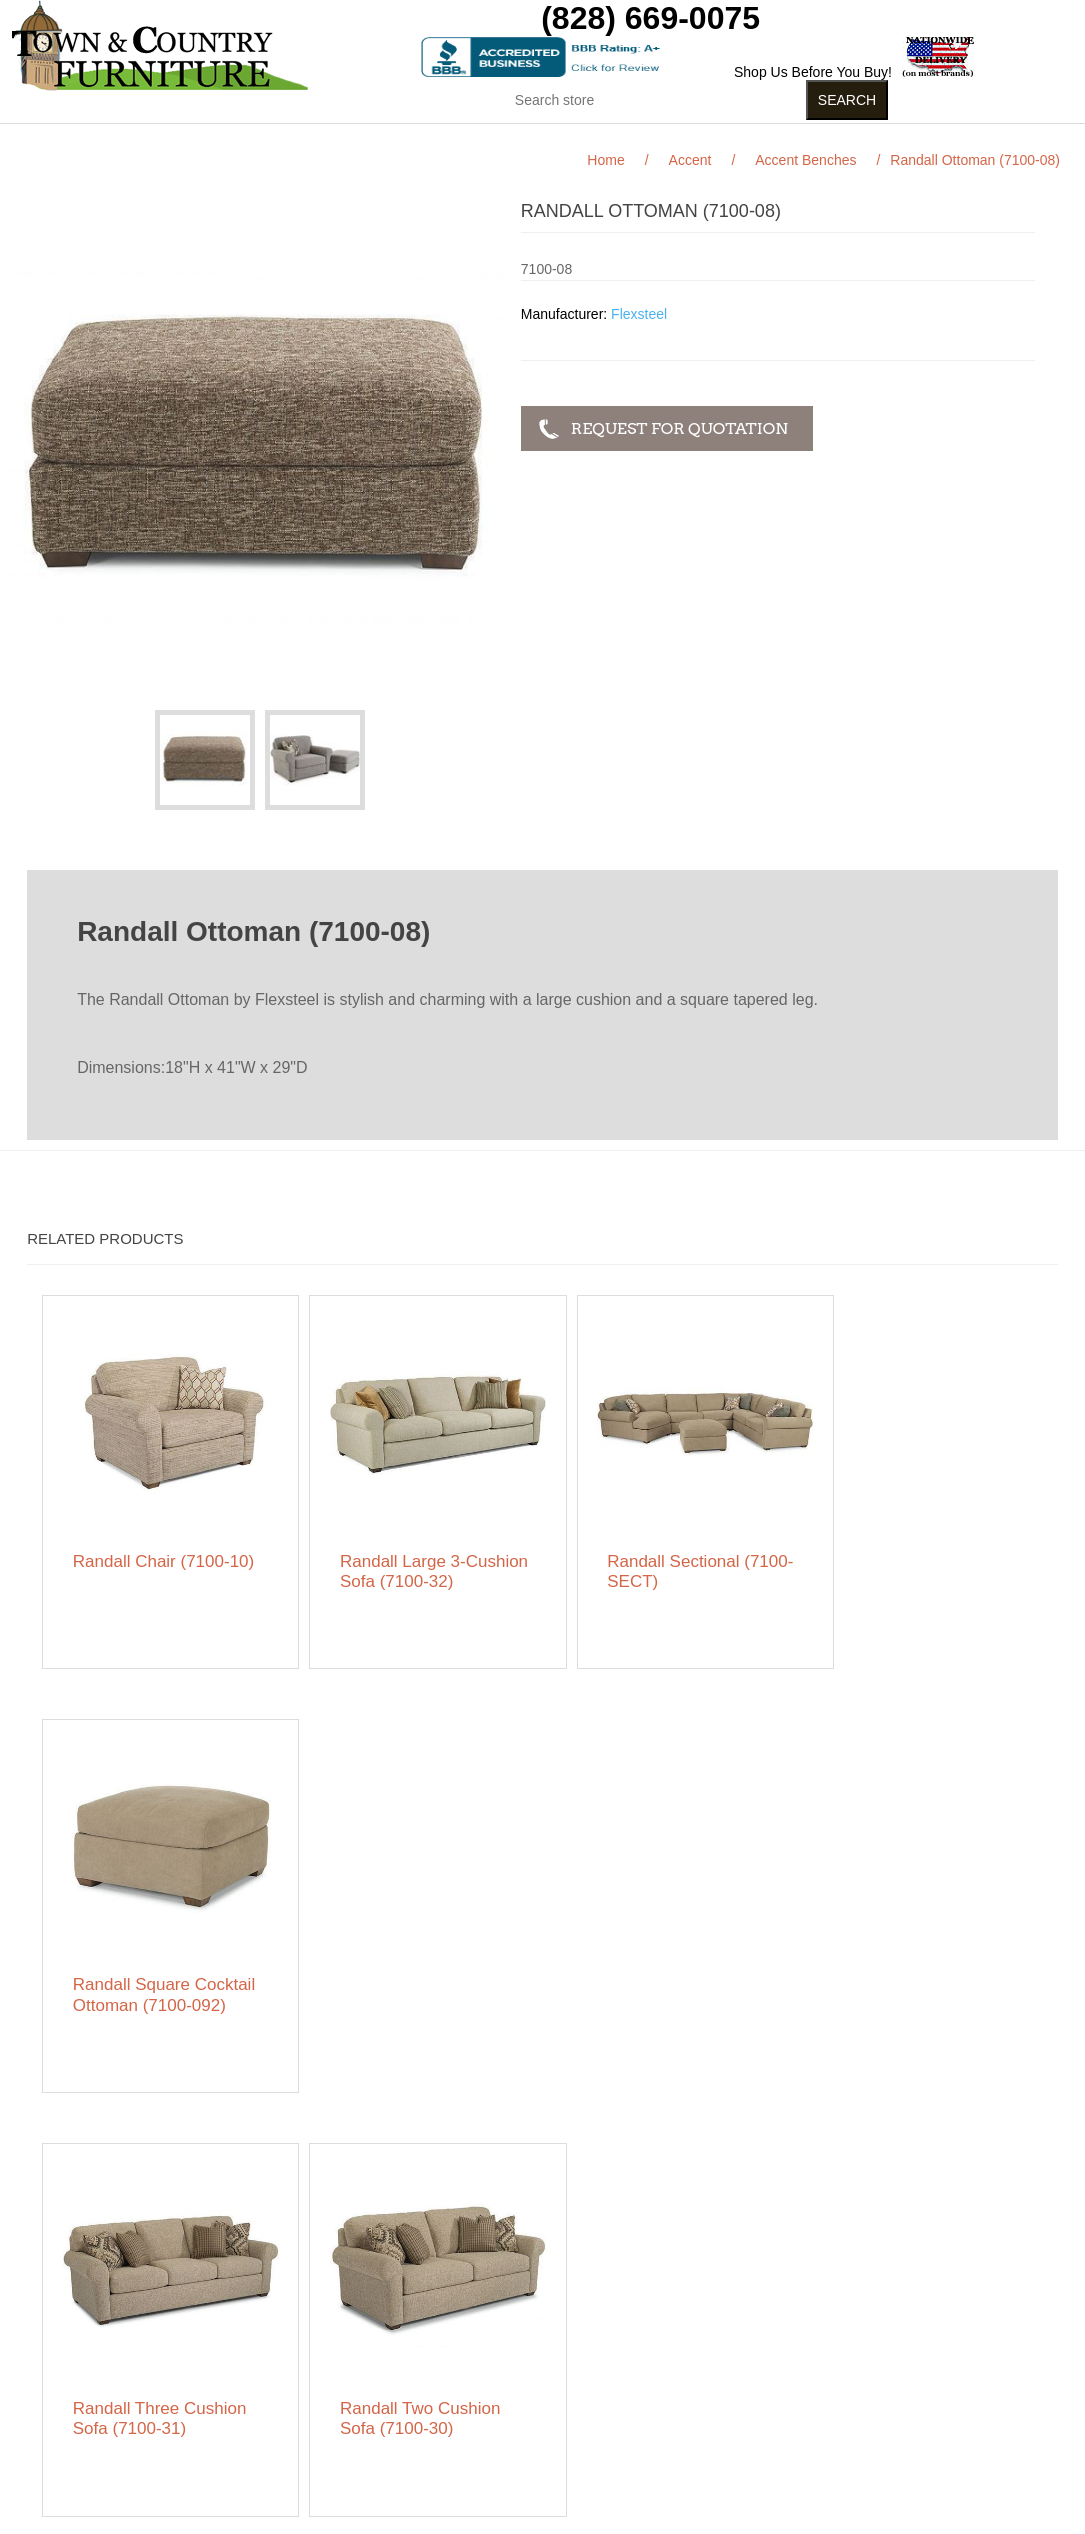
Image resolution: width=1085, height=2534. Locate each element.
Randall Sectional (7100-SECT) (645, 1556)
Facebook (742, 2325)
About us (310, 2421)
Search (305, 2321)
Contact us (96, 2451)
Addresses (536, 2381)
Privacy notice (106, 2391)
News (300, 2351)
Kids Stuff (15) (451, 139)
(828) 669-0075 (650, 18)
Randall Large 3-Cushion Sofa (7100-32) (416, 1556)
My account (539, 2321)
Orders (524, 2351)
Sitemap (88, 2321)
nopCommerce (161, 2518)
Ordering (90, 2421)
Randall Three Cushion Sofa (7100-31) (160, 1984)
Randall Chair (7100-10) (151, 1556)
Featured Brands (115, 2351)
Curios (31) (597, 139)
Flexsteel (639, 314)
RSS (790, 2325)
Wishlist (527, 2411)
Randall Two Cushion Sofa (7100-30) (406, 1984)
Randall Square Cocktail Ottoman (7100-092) (896, 1567)
